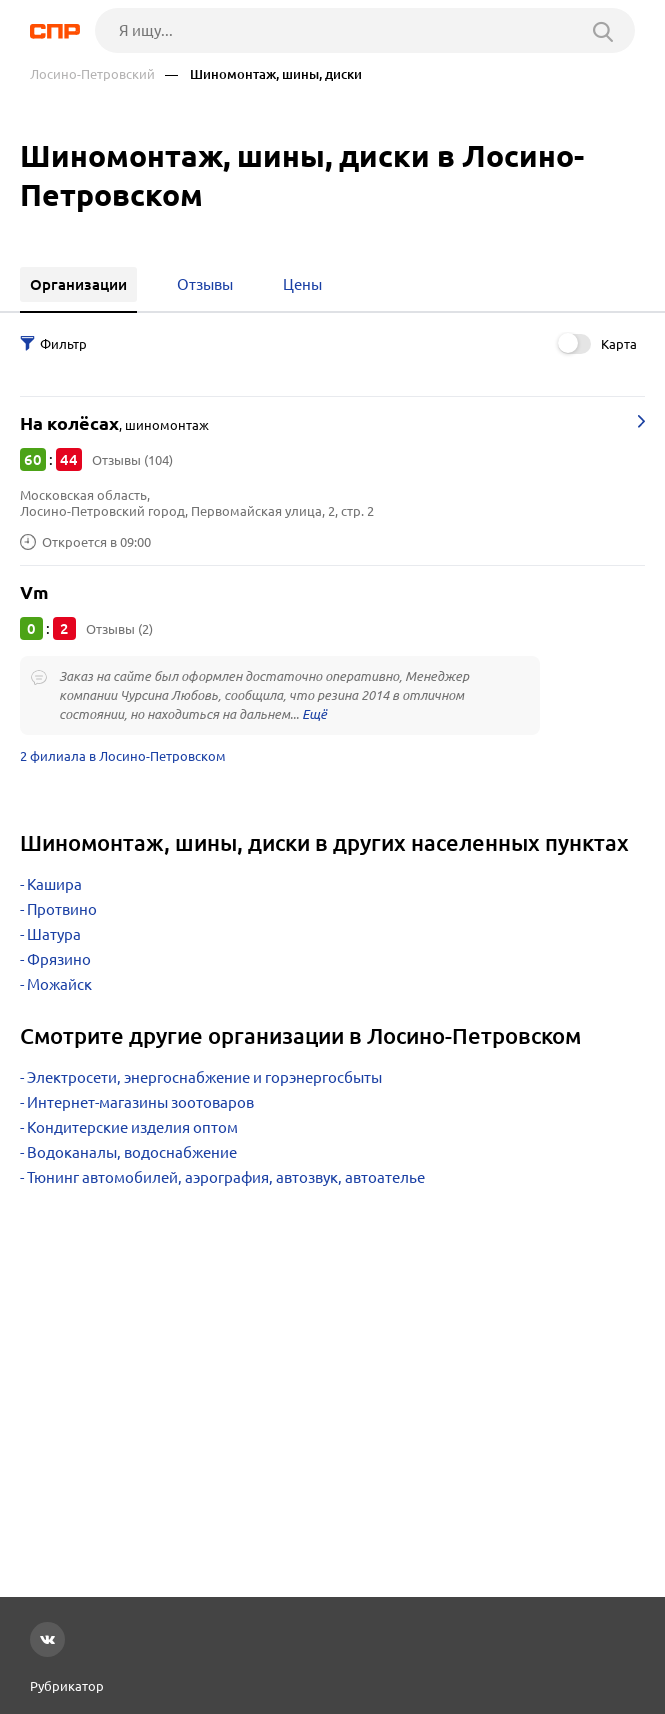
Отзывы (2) (119, 629)
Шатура (54, 934)
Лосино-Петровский (92, 74)
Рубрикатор (67, 1686)
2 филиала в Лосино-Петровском (123, 756)
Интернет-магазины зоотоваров (140, 1102)
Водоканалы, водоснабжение (132, 1152)
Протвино (62, 909)
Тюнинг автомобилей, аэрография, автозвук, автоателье (226, 1177)
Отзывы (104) (132, 460)
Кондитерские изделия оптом (132, 1127)
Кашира (54, 884)
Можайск (59, 984)
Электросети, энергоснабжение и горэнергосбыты (204, 1077)
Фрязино (59, 959)
